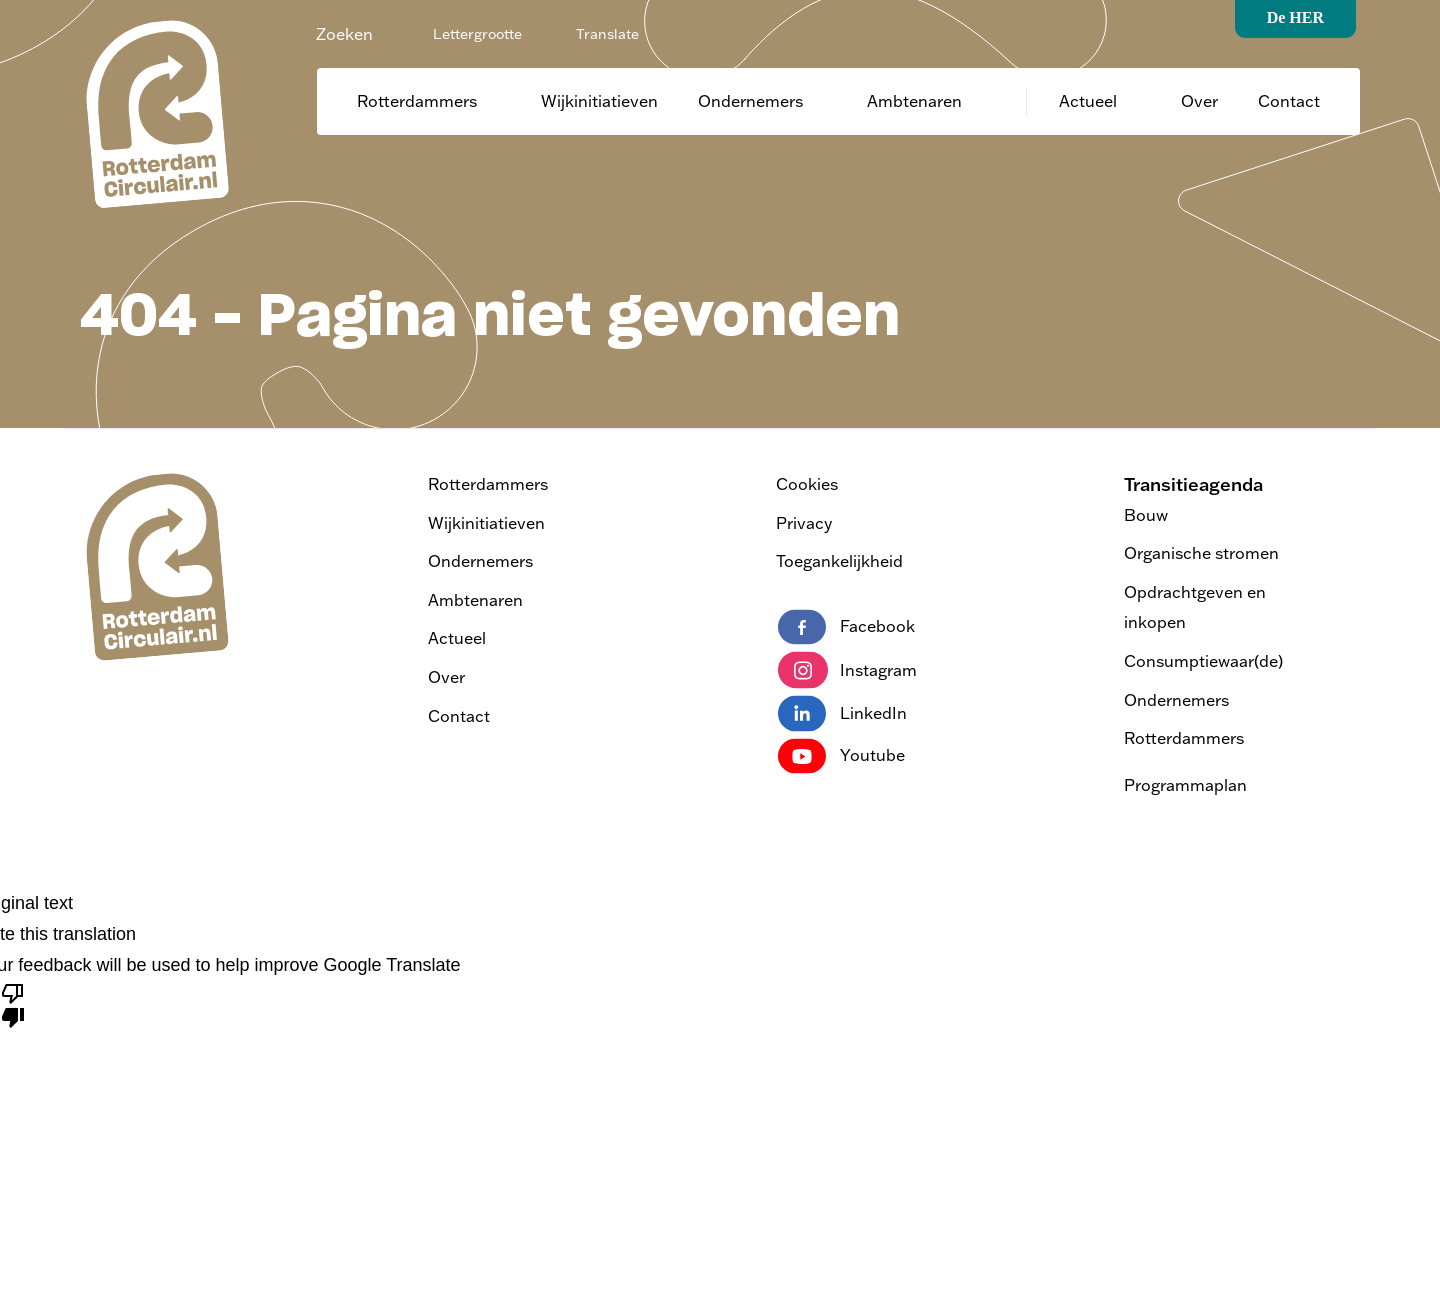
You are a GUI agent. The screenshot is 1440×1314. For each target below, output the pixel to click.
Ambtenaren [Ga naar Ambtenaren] (914, 101)
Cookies (807, 484)
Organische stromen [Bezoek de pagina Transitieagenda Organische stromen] (1201, 553)
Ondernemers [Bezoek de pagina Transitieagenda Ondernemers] (1176, 700)
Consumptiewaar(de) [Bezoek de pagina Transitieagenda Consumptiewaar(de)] (1203, 661)
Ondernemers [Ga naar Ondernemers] (750, 101)
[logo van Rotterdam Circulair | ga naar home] (155, 113)
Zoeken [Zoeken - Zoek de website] (344, 34)
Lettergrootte (477, 34)
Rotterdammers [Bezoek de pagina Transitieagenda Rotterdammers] (1184, 738)
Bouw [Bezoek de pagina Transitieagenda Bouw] (1146, 515)
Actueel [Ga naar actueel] (1088, 101)
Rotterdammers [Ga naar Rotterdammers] (417, 101)
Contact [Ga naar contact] (1289, 101)
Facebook (846, 627)
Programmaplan (1185, 785)
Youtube (841, 756)
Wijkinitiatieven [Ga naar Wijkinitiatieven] (599, 101)
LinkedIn (842, 713)
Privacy (804, 523)
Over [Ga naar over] (1199, 101)
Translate (607, 34)
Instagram (847, 670)
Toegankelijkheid (839, 561)
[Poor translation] (13, 1004)
